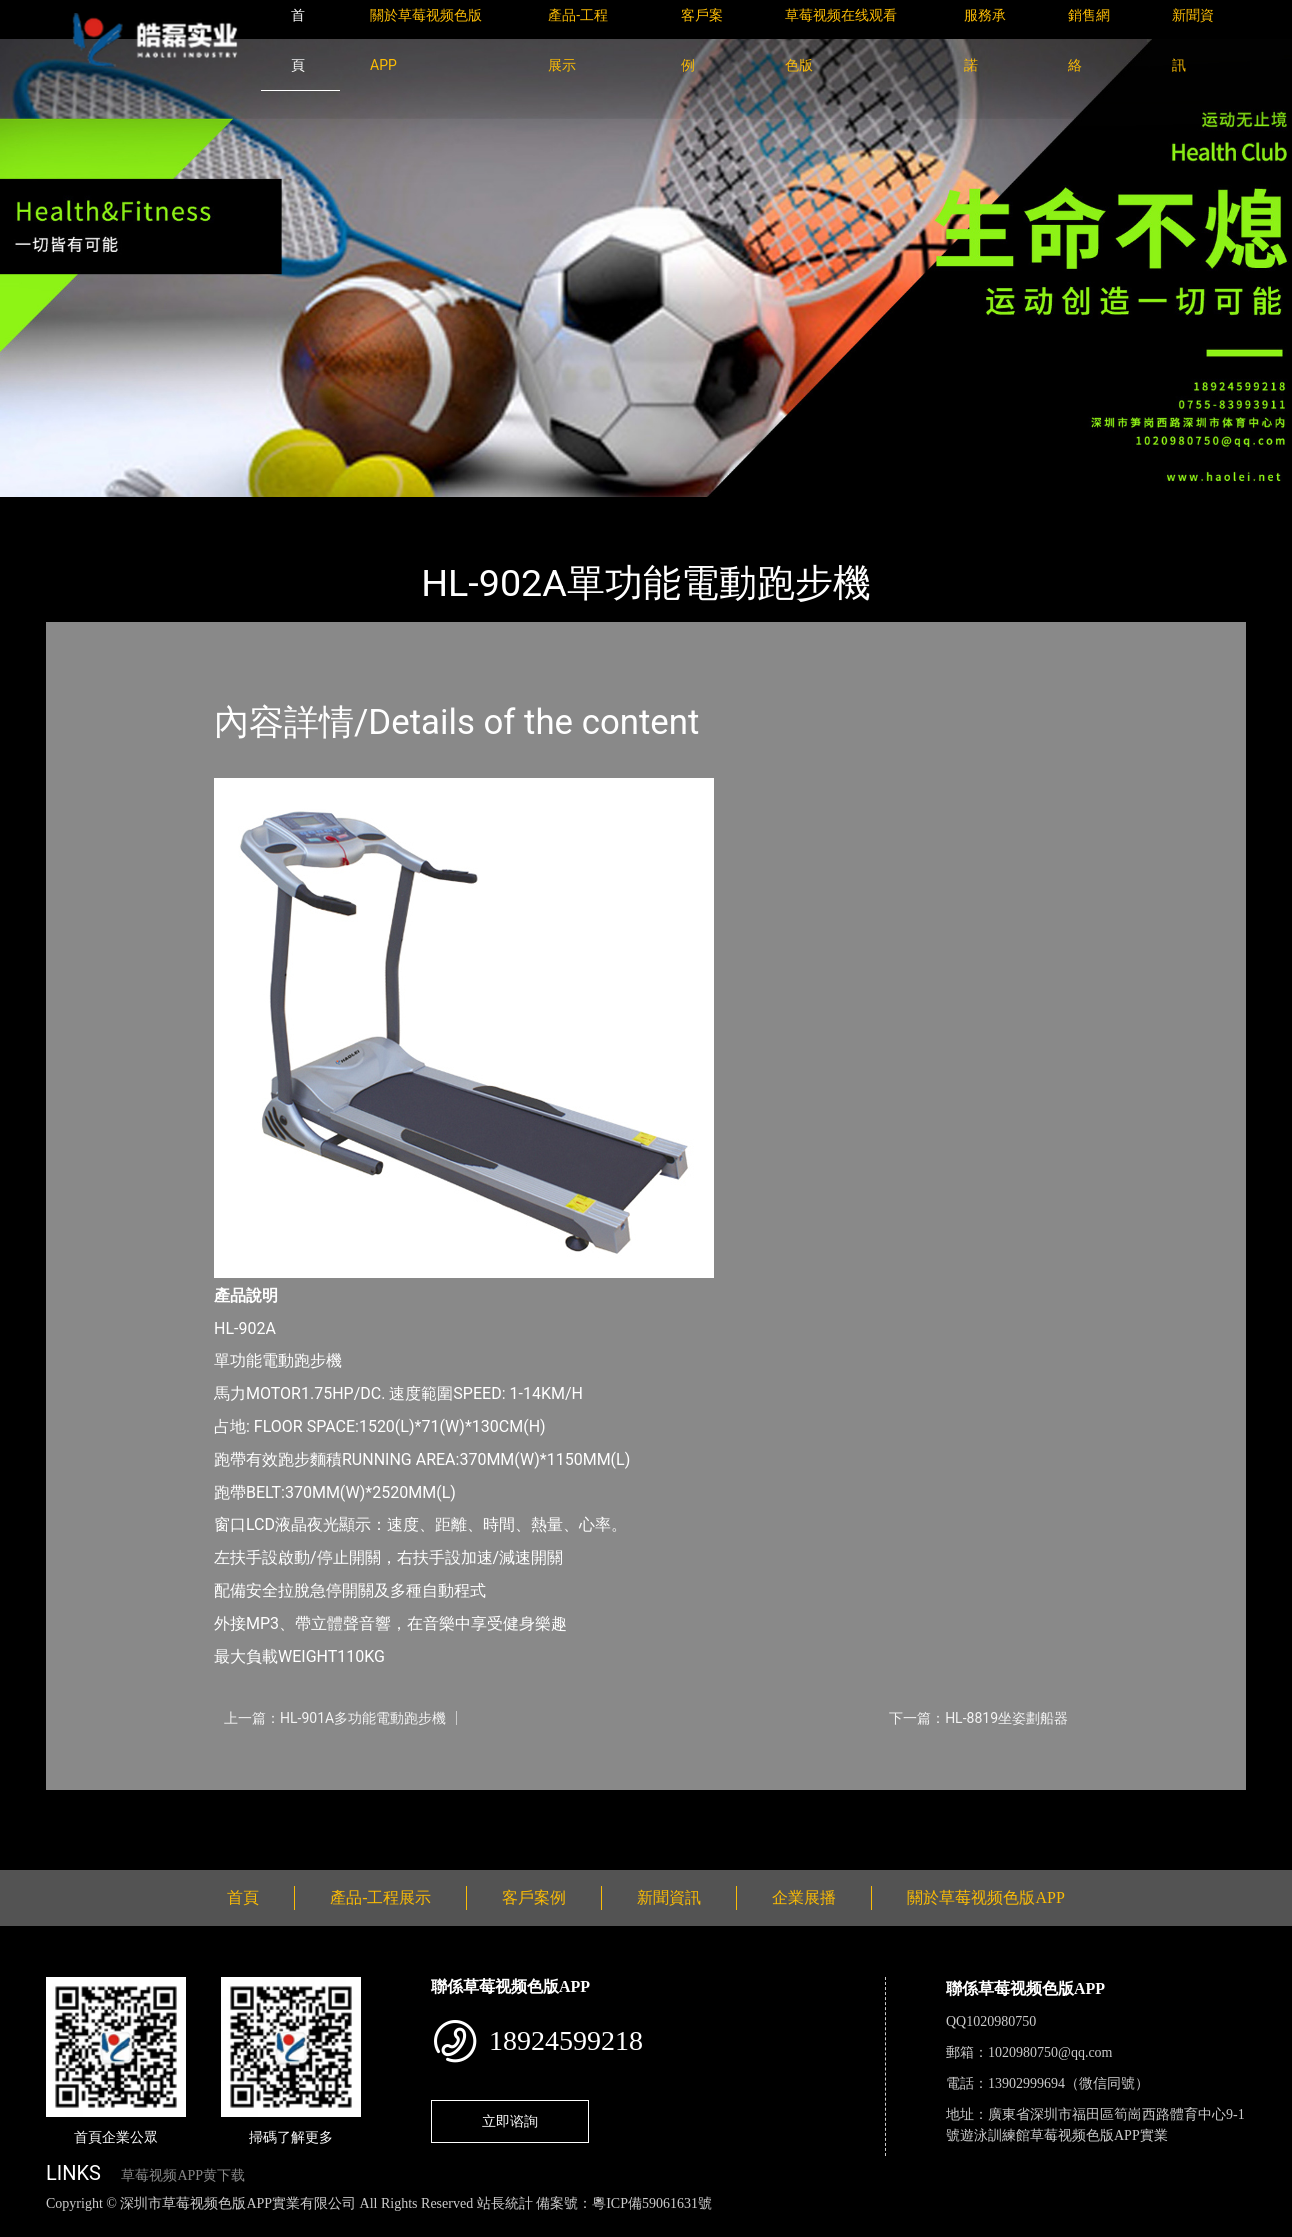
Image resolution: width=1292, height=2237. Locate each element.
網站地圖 (30, 2225)
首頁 (81, 510)
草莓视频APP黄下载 (183, 2175)
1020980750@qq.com (1050, 2052)
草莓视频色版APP (295, 510)
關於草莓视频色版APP (985, 1897)
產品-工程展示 (166, 510)
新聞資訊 (669, 1897)
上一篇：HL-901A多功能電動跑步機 (335, 1718)
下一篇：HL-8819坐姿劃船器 (978, 1718)
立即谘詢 (510, 2121)
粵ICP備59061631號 (652, 2203)
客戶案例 (534, 1897)
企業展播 (804, 1897)
